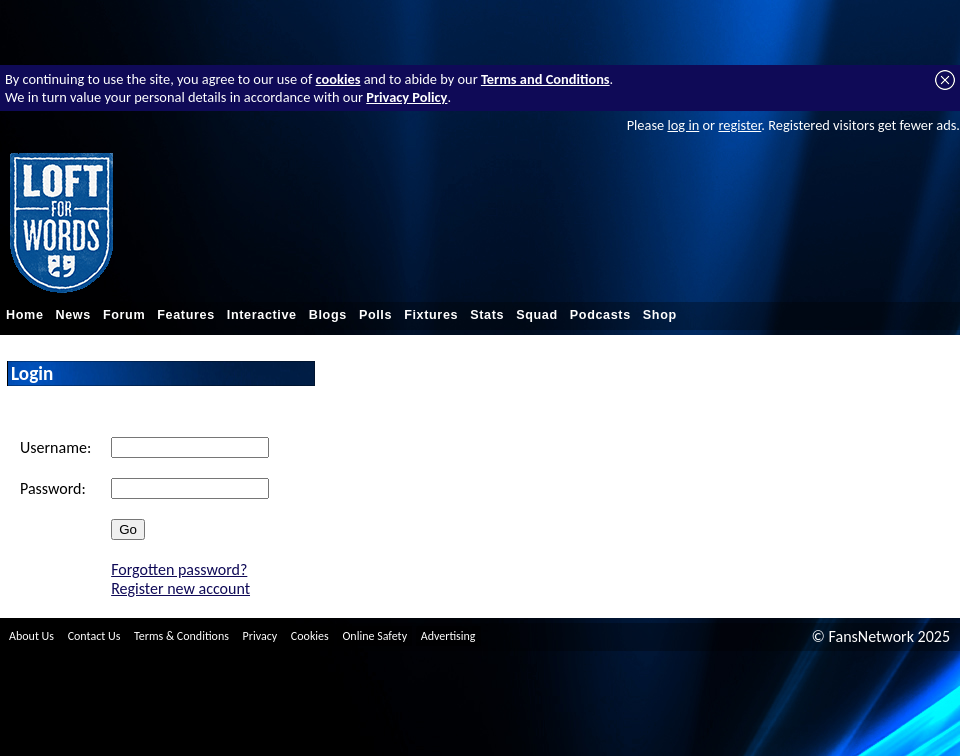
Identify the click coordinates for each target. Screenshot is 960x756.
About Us (31, 636)
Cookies (310, 636)
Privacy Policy (406, 97)
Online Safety (374, 636)
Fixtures (431, 315)
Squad (537, 315)
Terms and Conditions (545, 79)
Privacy (260, 636)
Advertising (448, 636)
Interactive (262, 315)
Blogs (328, 315)
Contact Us (94, 636)
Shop (660, 315)
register (739, 125)
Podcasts (600, 315)
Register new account (180, 588)
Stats (487, 315)
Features (186, 315)
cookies (338, 79)
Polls (375, 315)
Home (25, 315)
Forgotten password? (179, 569)
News (73, 315)
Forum (124, 315)
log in (683, 125)
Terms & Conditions (181, 636)
